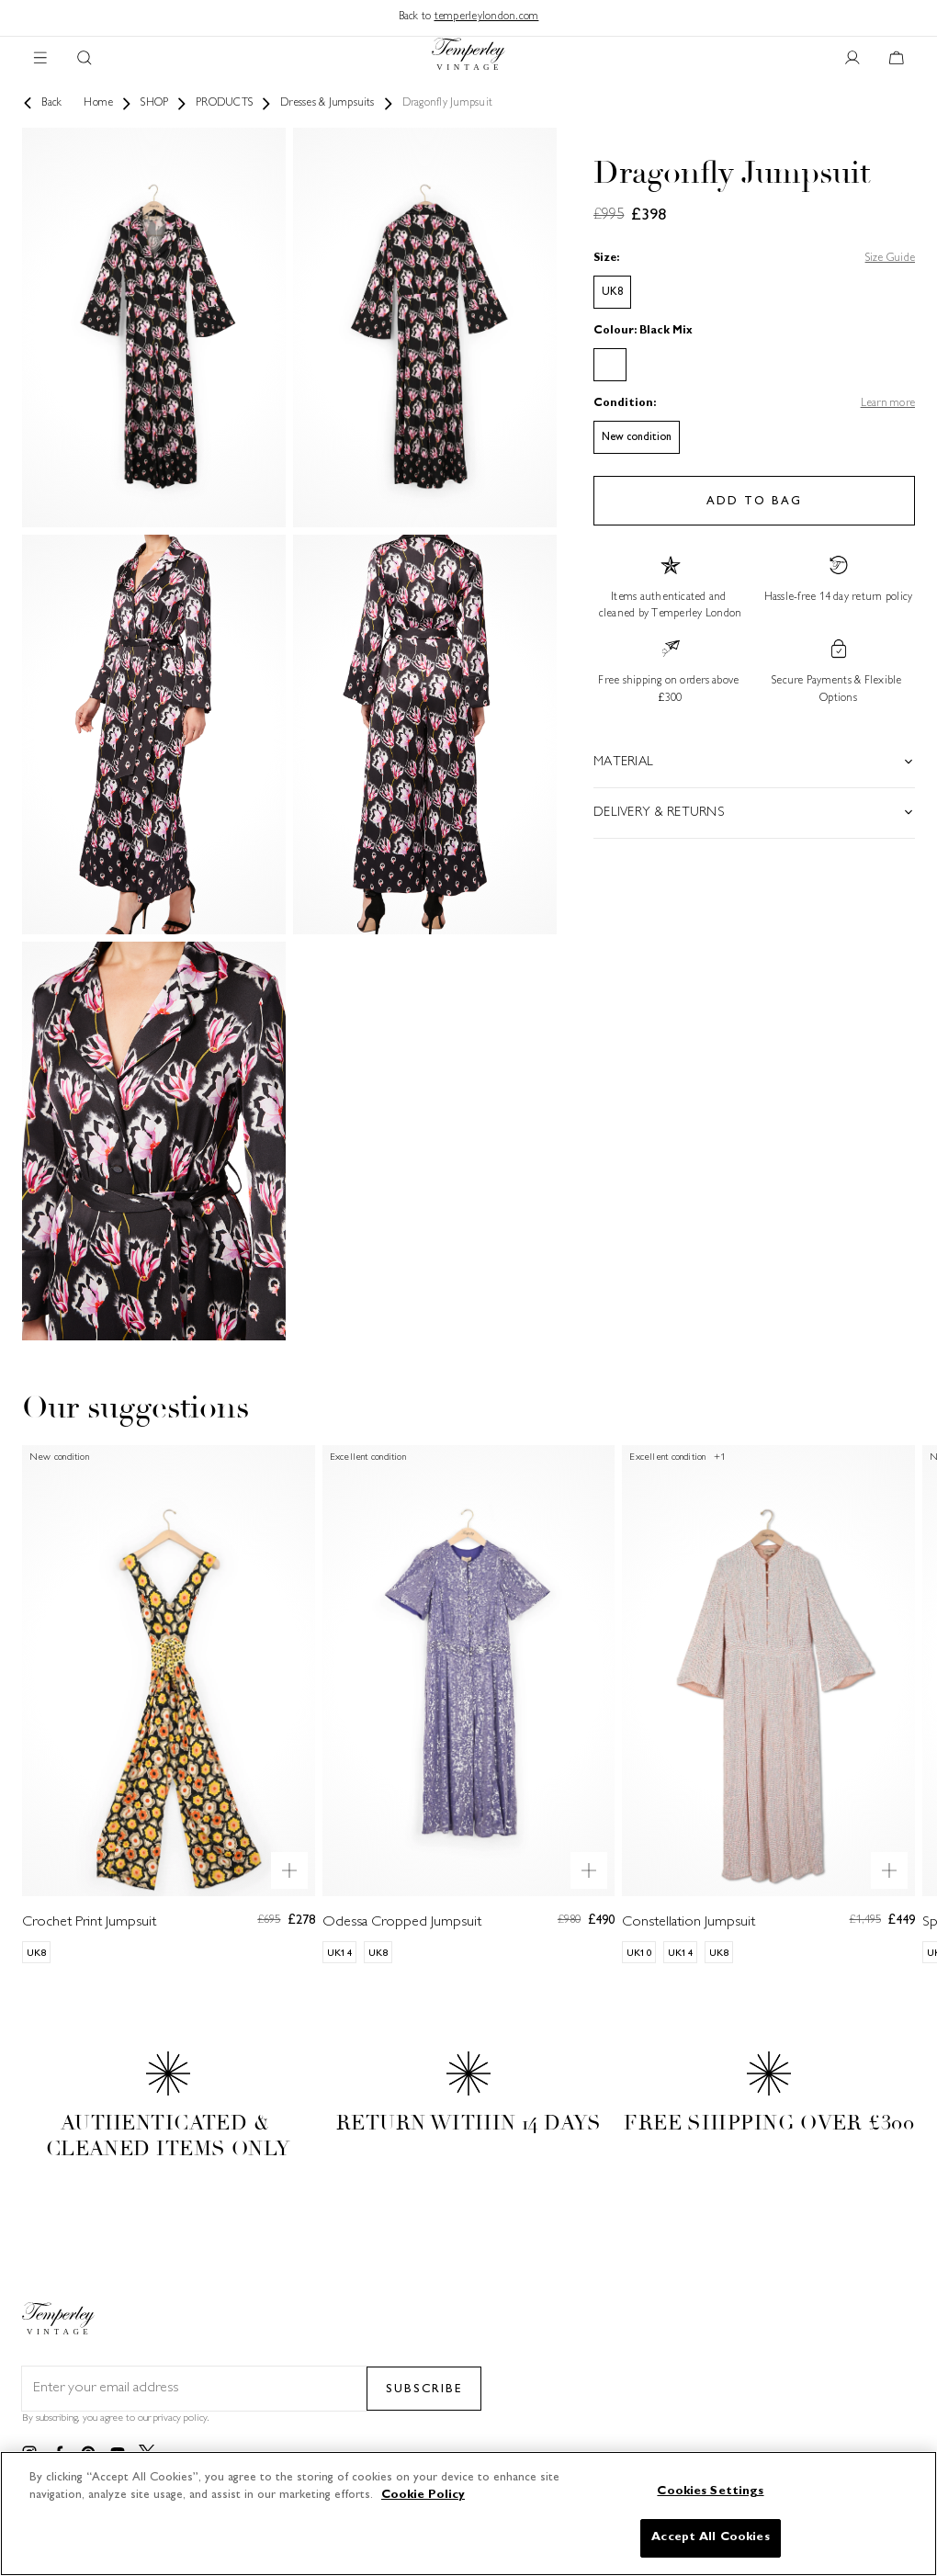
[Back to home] (468, 58)
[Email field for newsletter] (194, 2388)
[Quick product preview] (289, 1870)
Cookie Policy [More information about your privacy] (423, 2495)
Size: (606, 259)
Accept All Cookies (710, 2537)
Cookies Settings (710, 2491)
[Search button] (84, 59)
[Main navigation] (40, 59)
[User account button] (852, 59)
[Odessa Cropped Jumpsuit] (468, 1703)
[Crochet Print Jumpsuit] (168, 1703)
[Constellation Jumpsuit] (768, 1703)
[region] (468, 2513)
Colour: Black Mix (643, 331)
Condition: (624, 404)
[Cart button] (896, 59)
